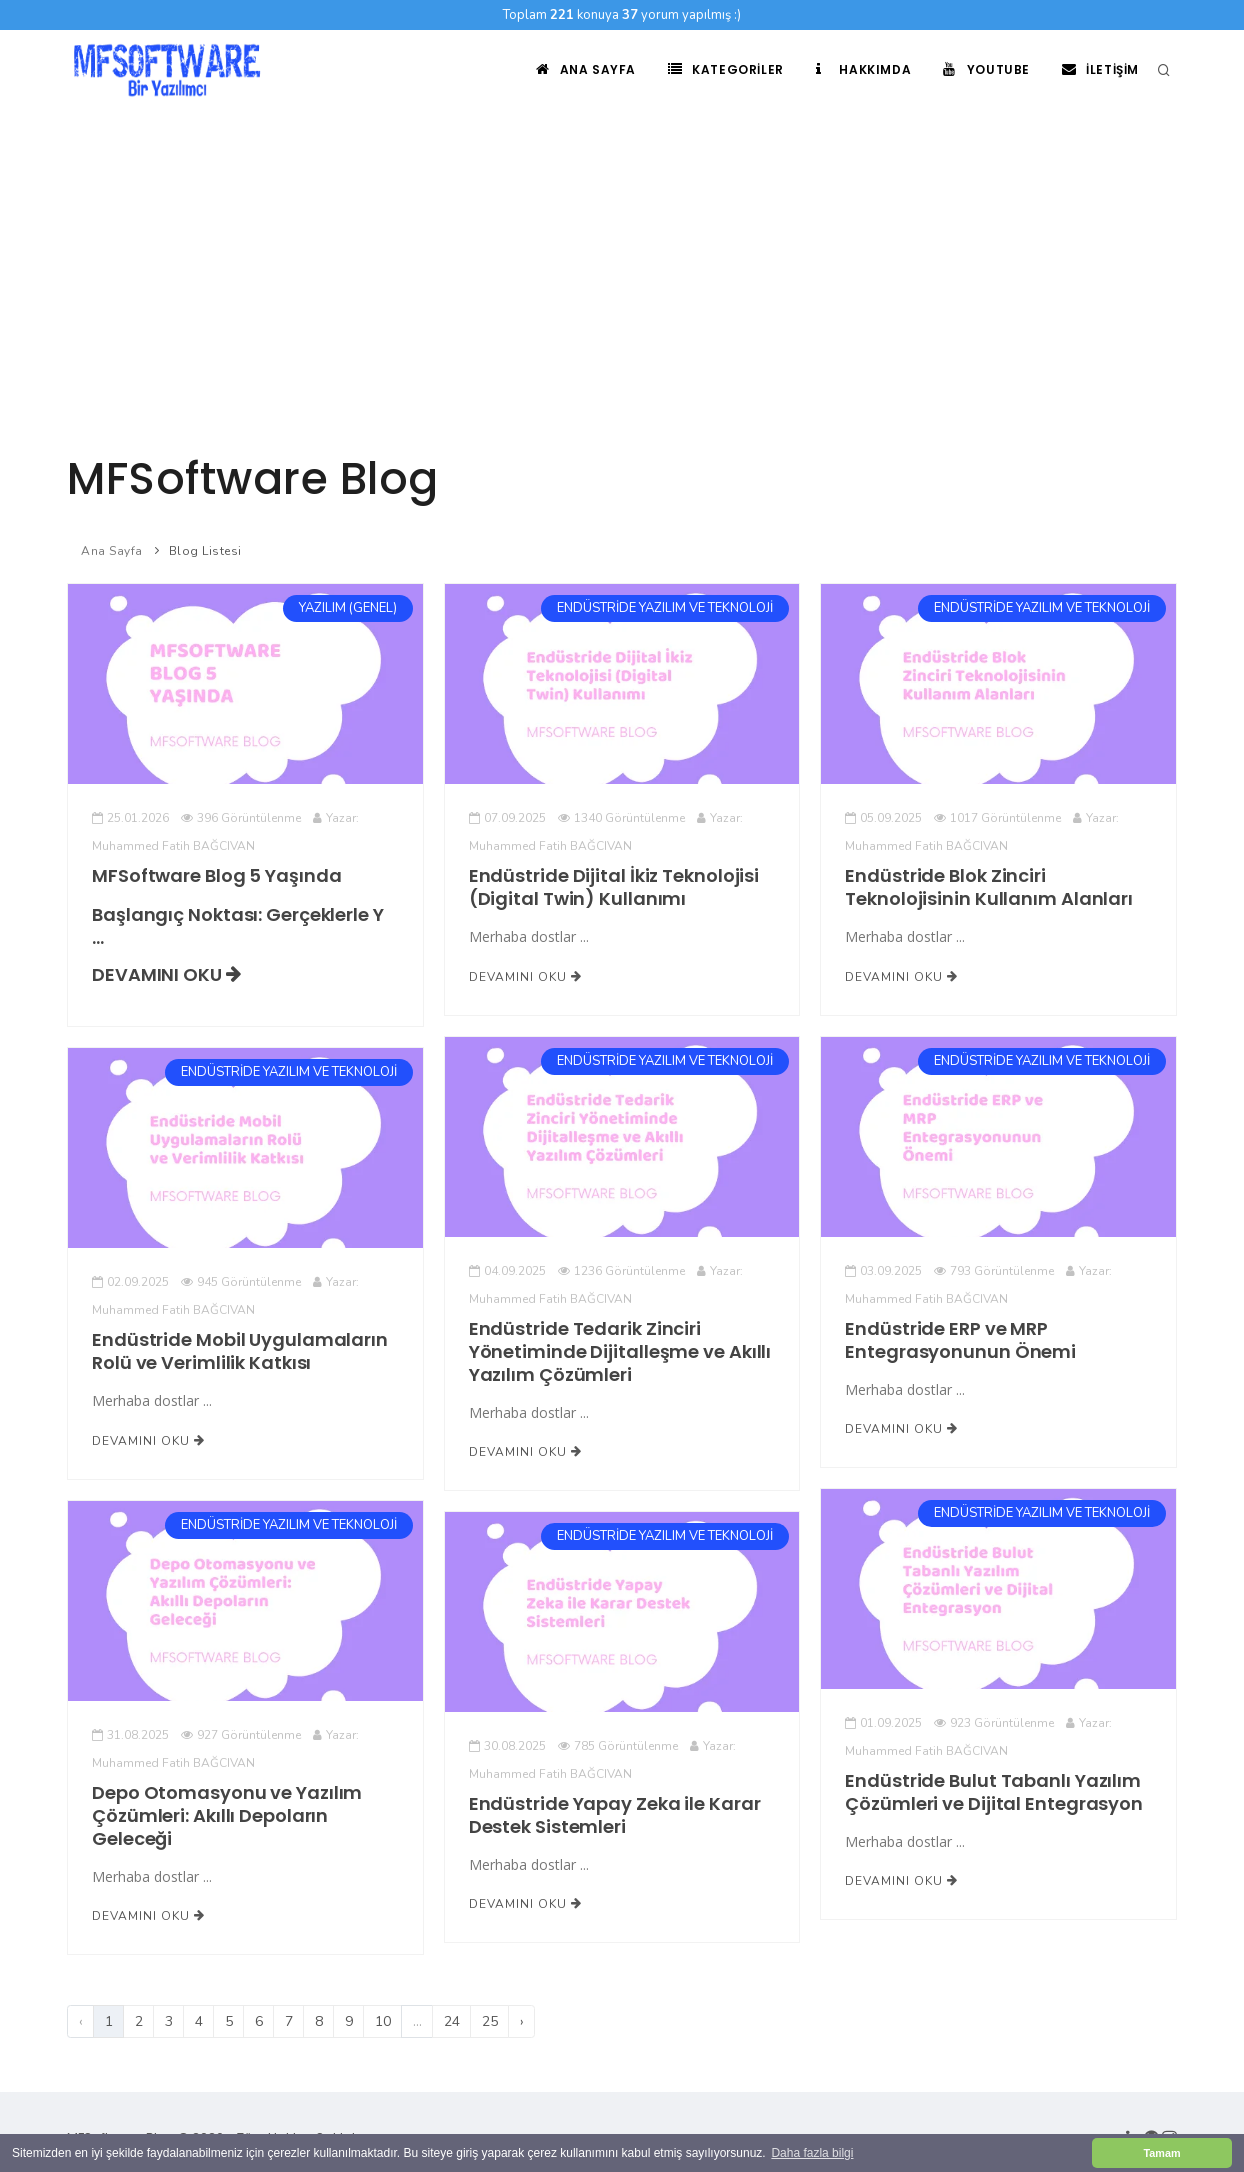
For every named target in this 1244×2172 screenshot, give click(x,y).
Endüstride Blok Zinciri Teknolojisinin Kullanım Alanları (989, 887)
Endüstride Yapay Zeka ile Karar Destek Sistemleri (615, 1815)
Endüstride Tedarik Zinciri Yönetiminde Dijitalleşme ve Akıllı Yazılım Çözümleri (620, 1351)
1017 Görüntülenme (997, 818)
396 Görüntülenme (241, 818)
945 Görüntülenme (241, 1282)
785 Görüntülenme (618, 1746)
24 (452, 2021)
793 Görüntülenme (994, 1271)
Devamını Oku (166, 974)
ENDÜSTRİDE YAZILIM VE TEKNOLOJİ (665, 608)
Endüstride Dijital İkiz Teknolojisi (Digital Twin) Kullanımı (614, 887)
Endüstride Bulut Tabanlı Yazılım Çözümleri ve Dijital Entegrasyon (994, 1792)
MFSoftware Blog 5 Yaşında (216, 875)
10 (383, 2021)
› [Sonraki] (522, 2021)
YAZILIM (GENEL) (348, 608)
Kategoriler (726, 69)
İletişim (1100, 69)
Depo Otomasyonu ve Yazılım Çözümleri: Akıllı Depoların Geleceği (227, 1815)
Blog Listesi (205, 551)
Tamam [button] (1161, 2153)
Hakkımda (863, 69)
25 (490, 2021)
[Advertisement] (622, 260)
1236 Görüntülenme (621, 1271)
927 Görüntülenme (241, 1735)
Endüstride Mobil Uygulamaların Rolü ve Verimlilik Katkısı (240, 1351)
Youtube (986, 69)
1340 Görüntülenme (621, 818)
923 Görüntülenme (994, 1723)
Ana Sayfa (586, 69)
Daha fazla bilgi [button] (812, 2153)
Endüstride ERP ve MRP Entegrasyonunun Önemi (960, 1340)
